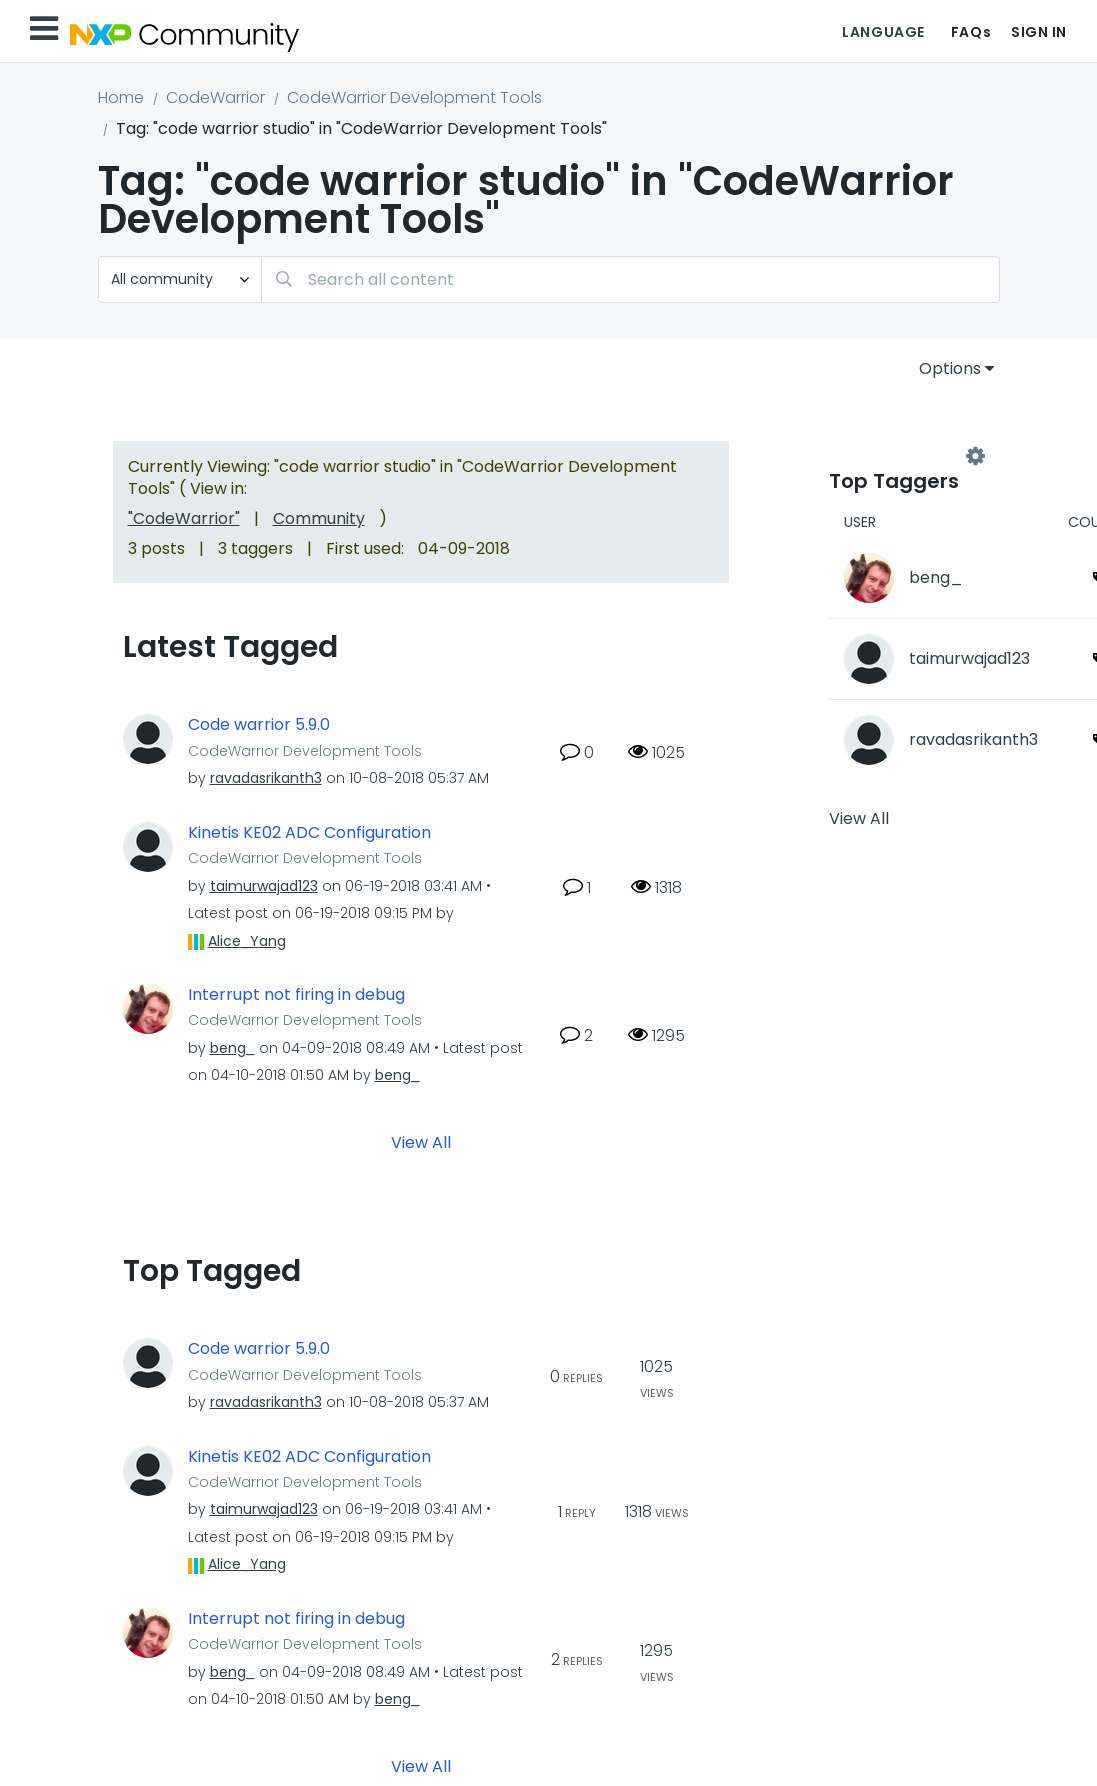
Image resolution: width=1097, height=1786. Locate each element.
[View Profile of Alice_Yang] (247, 941)
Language (883, 32)
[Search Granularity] (180, 279)
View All (421, 1142)
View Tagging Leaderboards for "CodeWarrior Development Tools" (902, 457)
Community (319, 518)
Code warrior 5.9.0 (259, 725)
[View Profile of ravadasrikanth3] (266, 778)
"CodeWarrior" (184, 518)
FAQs (971, 32)
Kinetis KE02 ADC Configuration (309, 833)
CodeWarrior (215, 97)
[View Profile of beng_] (232, 1048)
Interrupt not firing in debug (296, 995)
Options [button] (950, 368)
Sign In (1039, 32)
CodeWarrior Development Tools (414, 97)
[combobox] (630, 279)
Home (121, 97)
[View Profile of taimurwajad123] (264, 886)
